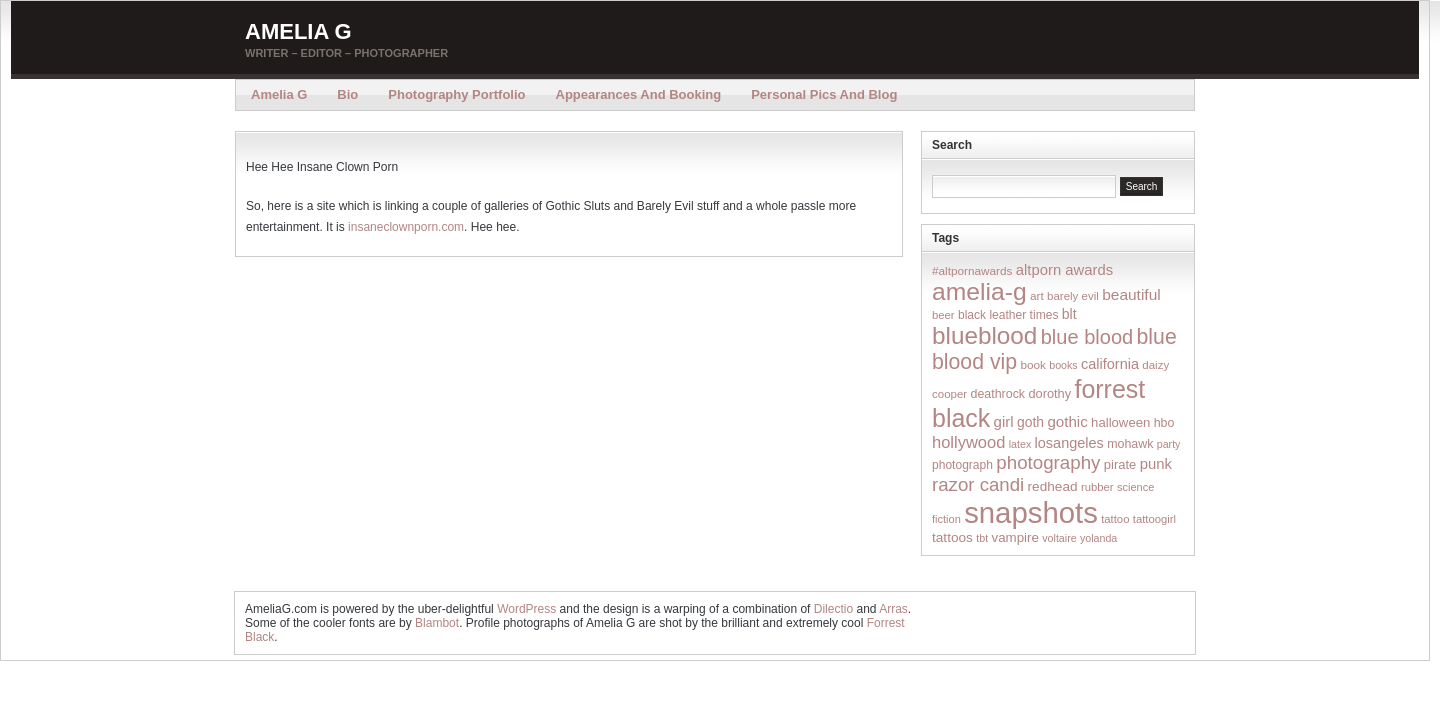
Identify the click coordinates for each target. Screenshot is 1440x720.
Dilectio (833, 609)
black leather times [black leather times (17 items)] (1008, 315)
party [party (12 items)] (1169, 444)
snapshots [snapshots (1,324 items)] (1031, 512)
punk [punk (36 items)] (1156, 463)
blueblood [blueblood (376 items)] (984, 335)
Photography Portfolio (456, 94)
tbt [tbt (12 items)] (982, 538)
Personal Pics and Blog (824, 94)
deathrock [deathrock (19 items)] (998, 394)
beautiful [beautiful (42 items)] (1131, 294)
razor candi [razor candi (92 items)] (978, 484)
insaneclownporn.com (406, 227)
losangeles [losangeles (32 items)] (1069, 443)
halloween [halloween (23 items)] (1120, 422)
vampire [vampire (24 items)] (1014, 537)
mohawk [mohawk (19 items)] (1130, 444)
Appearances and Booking (639, 94)
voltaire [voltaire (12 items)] (1059, 538)
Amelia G (298, 31)
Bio (347, 94)
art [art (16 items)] (1037, 295)
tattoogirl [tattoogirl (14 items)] (1154, 519)
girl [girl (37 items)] (1004, 421)
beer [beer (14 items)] (943, 315)
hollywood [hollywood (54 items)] (968, 442)
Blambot (437, 623)
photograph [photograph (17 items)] (962, 465)
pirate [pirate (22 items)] (1120, 464)
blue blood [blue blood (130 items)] (1087, 337)
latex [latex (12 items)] (1020, 444)
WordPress (526, 609)
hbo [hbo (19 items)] (1164, 423)
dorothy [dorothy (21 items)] (1049, 393)
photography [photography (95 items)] (1048, 462)
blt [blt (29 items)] (1069, 314)
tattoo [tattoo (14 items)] (1115, 519)
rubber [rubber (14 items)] (1097, 487)
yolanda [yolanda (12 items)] (1098, 538)
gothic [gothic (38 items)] (1067, 421)
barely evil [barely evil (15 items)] (1073, 296)
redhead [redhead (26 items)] (1053, 486)
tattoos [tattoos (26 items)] (952, 537)
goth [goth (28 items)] (1030, 422)
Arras (893, 609)
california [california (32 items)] (1110, 364)
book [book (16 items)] (1033, 364)
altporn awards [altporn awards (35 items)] (1064, 270)
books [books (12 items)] (1063, 365)
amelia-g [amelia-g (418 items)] (979, 291)
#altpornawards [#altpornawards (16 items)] (972, 270)
